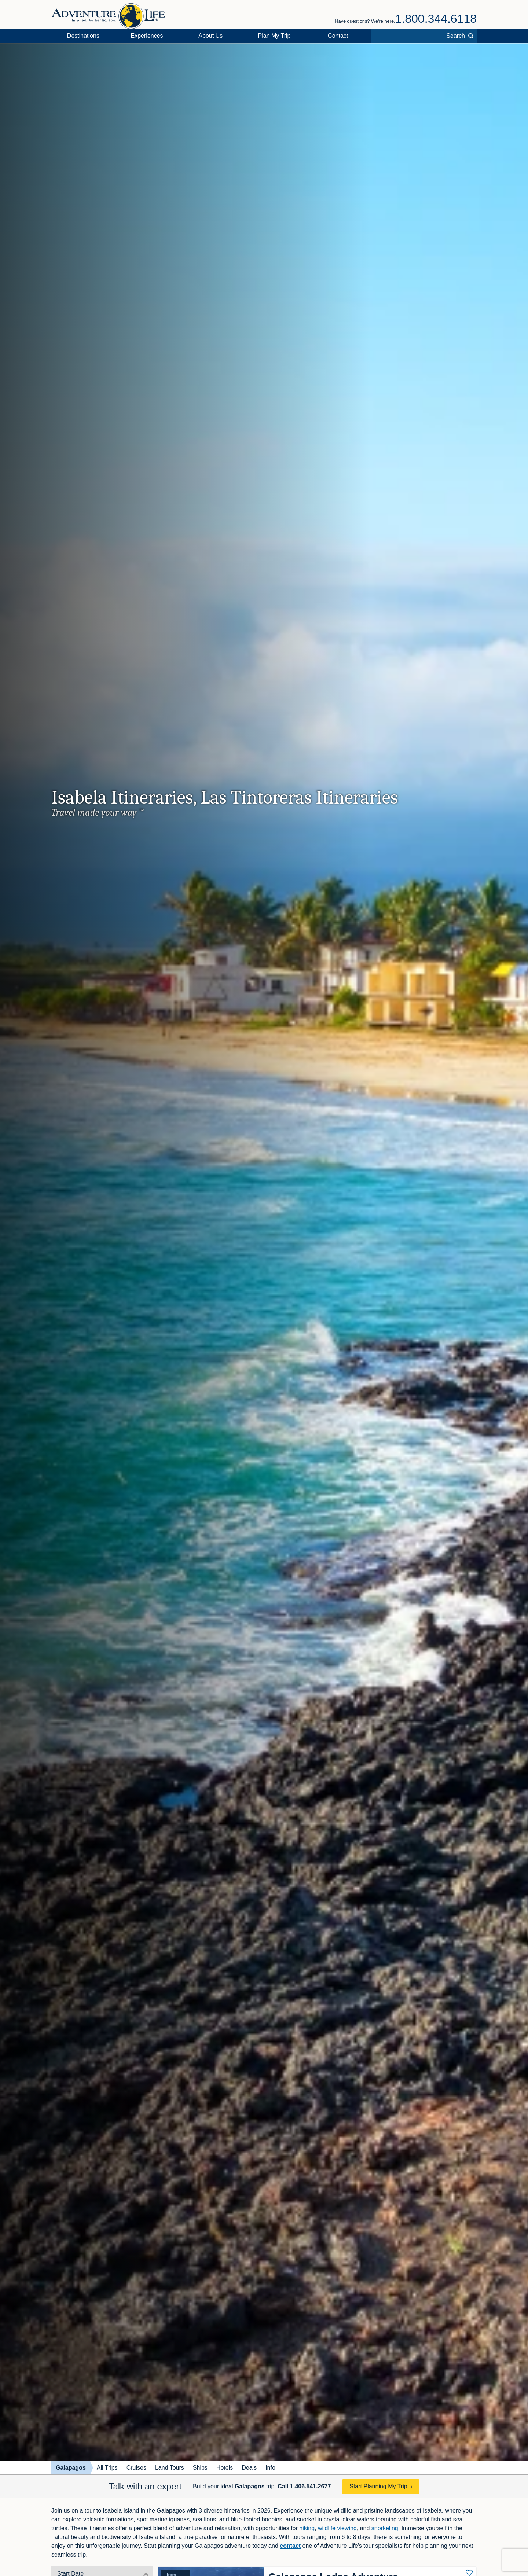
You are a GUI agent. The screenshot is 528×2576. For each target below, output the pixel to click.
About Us (210, 36)
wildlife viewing (337, 2528)
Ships (200, 2468)
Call (304, 2486)
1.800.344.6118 (436, 18)
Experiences (147, 36)
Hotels (224, 2468)
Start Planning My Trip (378, 2486)
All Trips (107, 2468)
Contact (338, 36)
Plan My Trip (274, 36)
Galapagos (71, 2468)
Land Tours (169, 2468)
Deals (249, 2468)
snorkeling (384, 2528)
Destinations (83, 36)
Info (270, 2468)
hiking (307, 2528)
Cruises (136, 2468)
